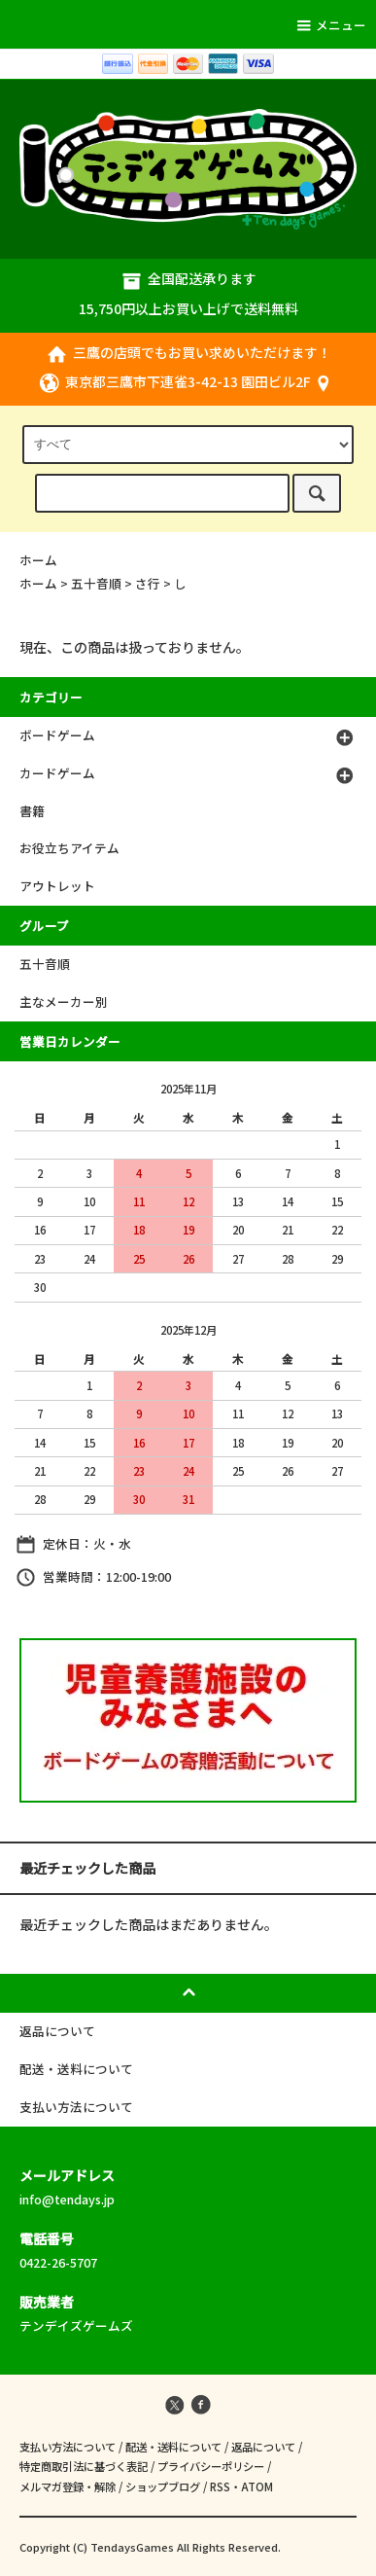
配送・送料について (173, 2446)
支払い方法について (67, 2446)
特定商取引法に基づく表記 (83, 2466)
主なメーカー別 (63, 1001)
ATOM (257, 2486)
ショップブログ (162, 2486)
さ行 (147, 583)
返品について (263, 2446)
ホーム (38, 560)
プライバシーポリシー (210, 2466)
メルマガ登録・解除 (67, 2486)
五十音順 (96, 583)
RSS (220, 2486)
